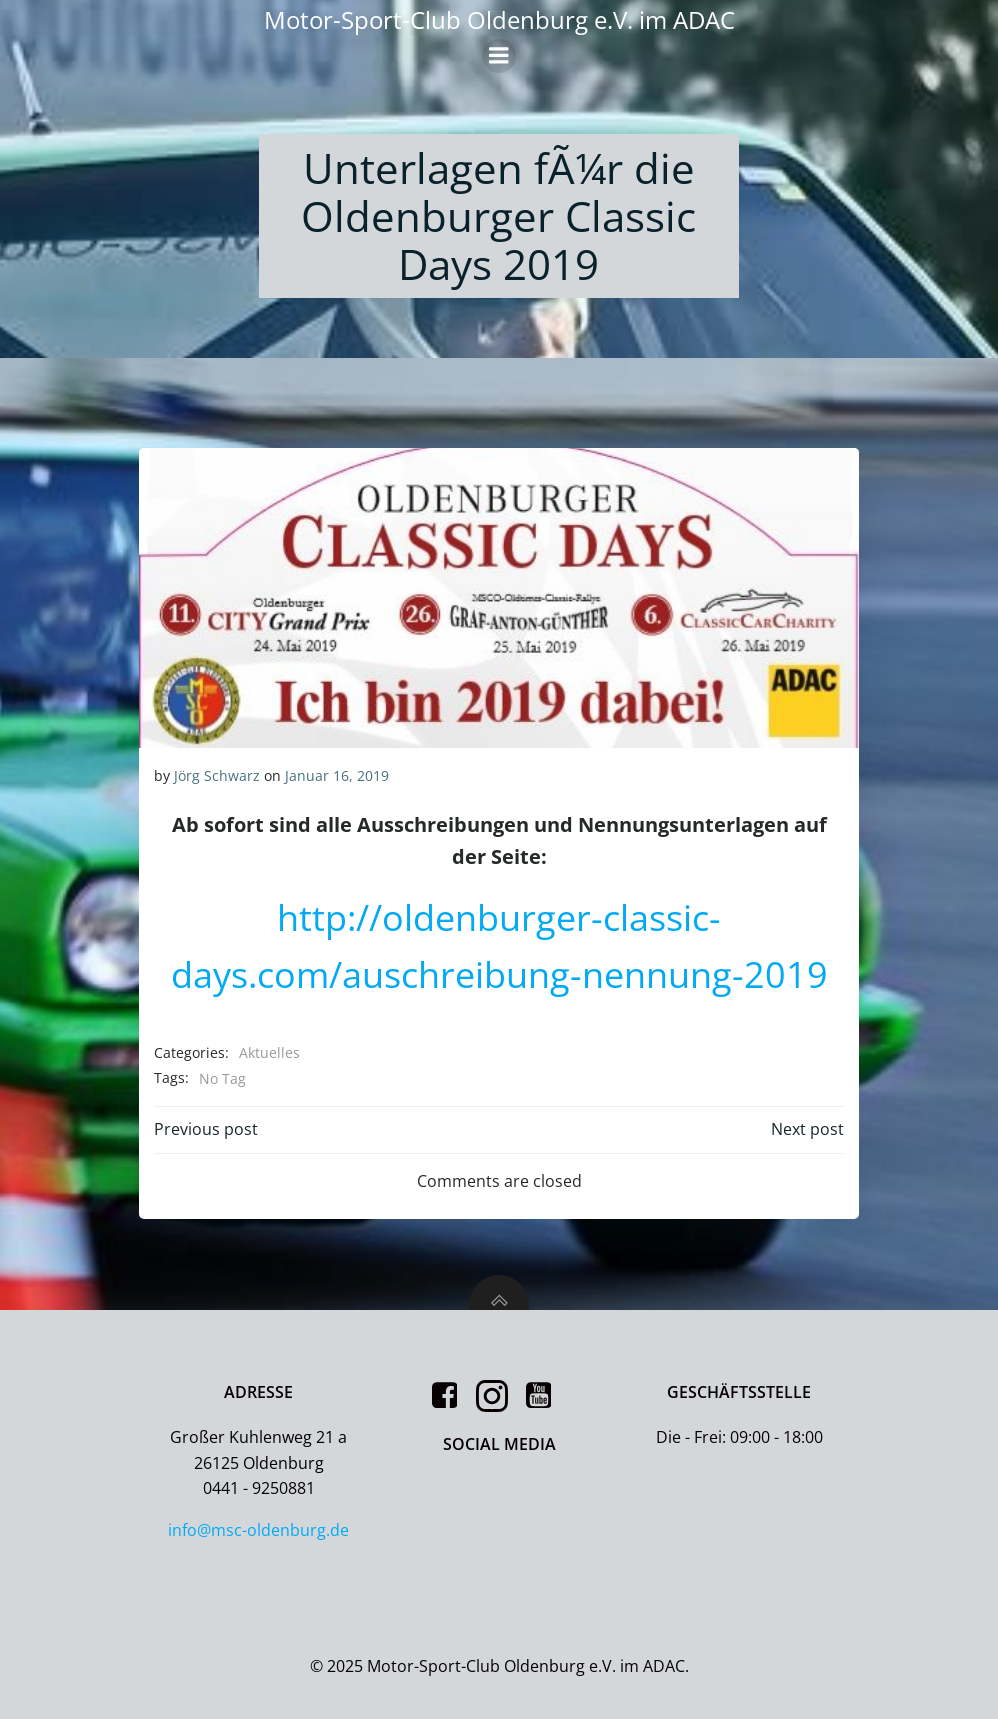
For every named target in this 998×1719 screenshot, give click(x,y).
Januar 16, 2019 (337, 775)
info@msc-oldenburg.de (259, 1530)
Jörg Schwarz (217, 775)
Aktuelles (269, 1052)
